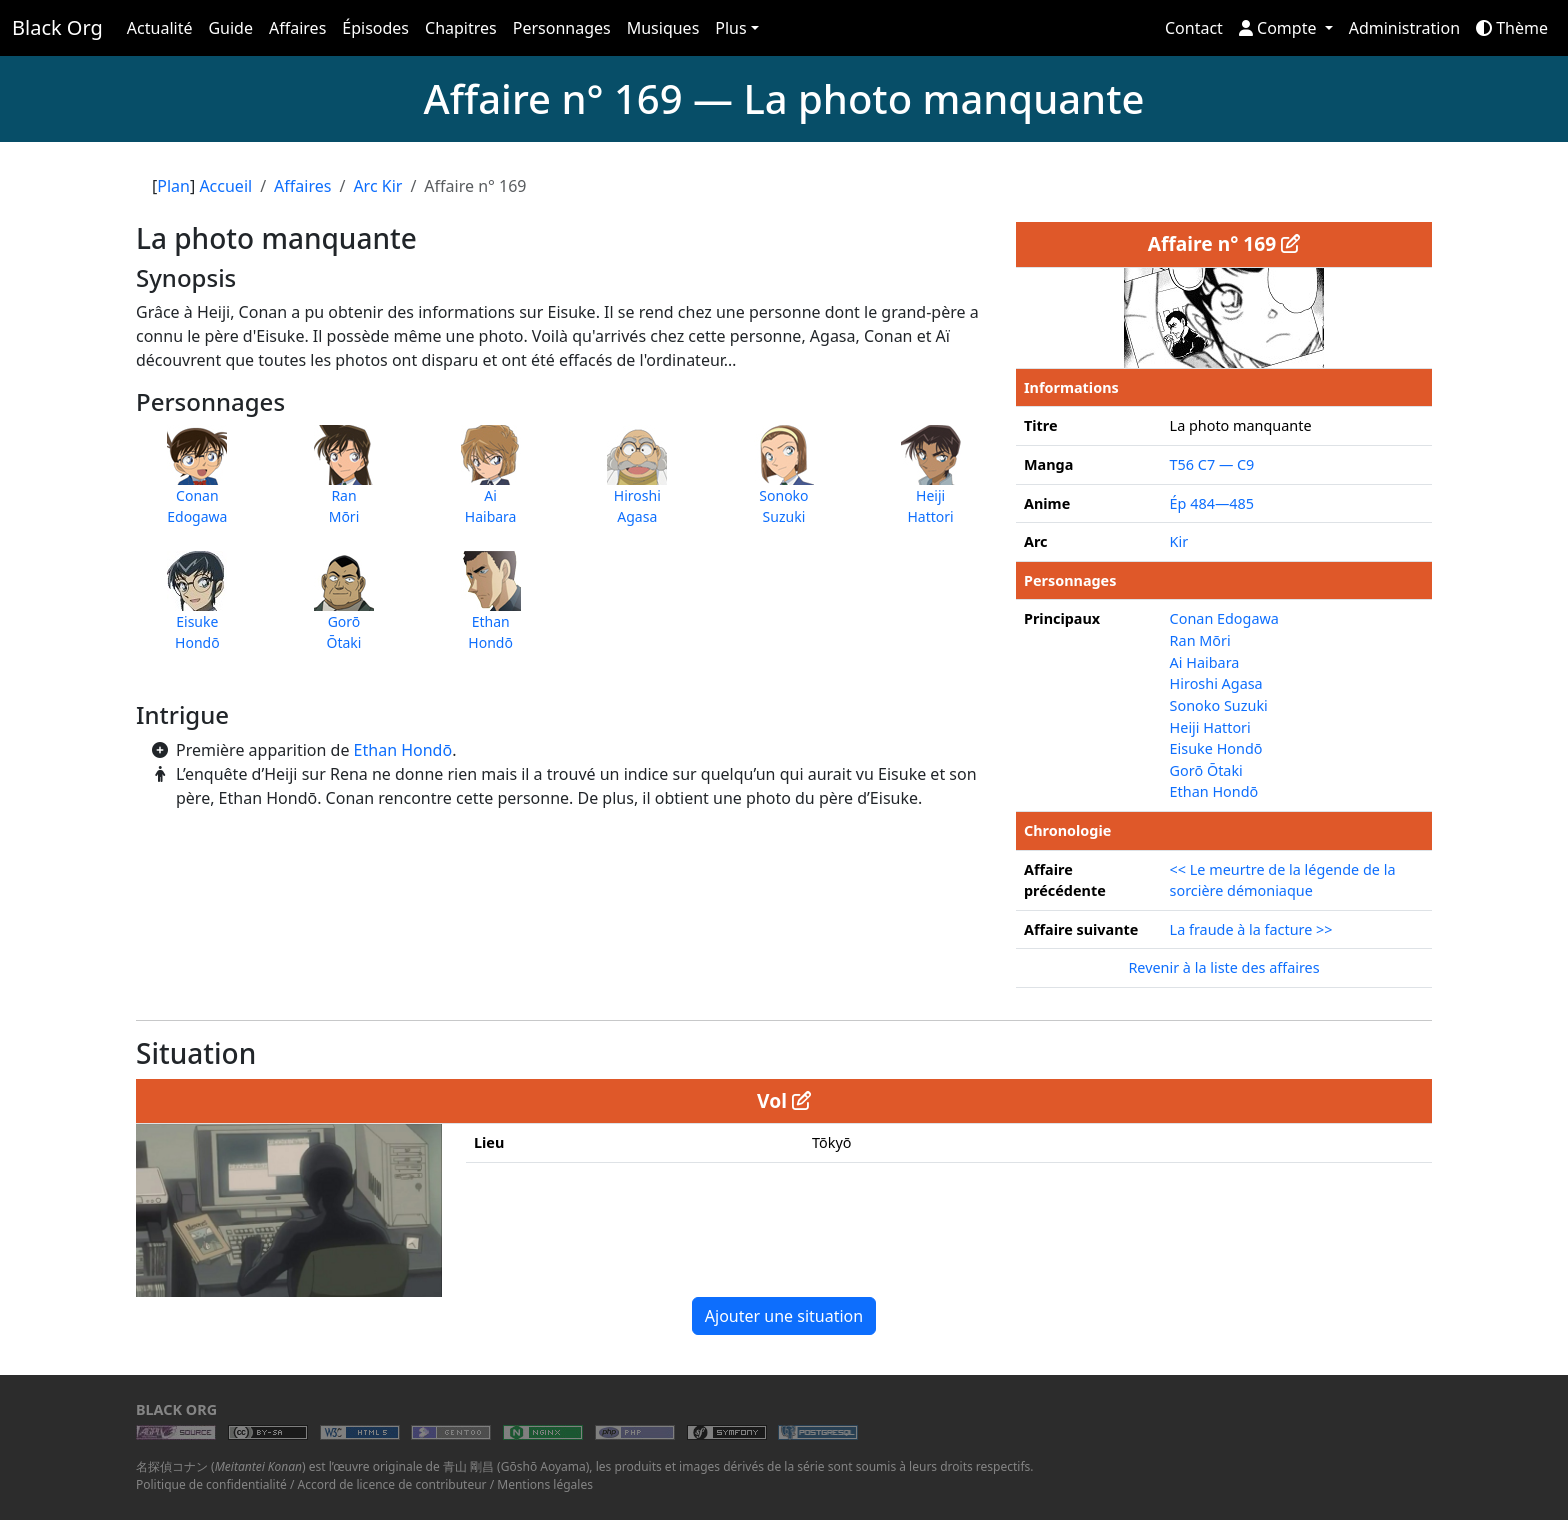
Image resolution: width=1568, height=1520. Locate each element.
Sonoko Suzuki (1219, 705)
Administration (1404, 28)
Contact (1194, 28)
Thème (1512, 28)
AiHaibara (491, 485)
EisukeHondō (197, 611)
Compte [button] (1280, 28)
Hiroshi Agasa (1216, 683)
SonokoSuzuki (784, 485)
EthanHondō (491, 611)
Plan (173, 186)
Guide (230, 28)
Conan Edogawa (1224, 618)
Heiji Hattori (1210, 727)
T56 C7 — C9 (1212, 464)
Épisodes (375, 28)
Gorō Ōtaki (1206, 770)
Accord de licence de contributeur (392, 1484)
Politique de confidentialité (211, 1484)
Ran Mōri (1200, 640)
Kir (1179, 541)
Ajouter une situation (784, 1316)
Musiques (663, 28)
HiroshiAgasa (637, 485)
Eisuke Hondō (1216, 748)
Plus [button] (730, 28)
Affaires (297, 28)
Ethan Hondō (403, 750)
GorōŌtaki (344, 611)
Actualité (160, 28)
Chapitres (461, 28)
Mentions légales (545, 1484)
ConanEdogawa (197, 485)
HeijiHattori (931, 485)
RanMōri (344, 485)
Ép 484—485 (1212, 503)
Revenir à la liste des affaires (1223, 967)
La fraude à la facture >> (1251, 929)
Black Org (57, 27)
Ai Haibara (1205, 662)
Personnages (562, 28)
